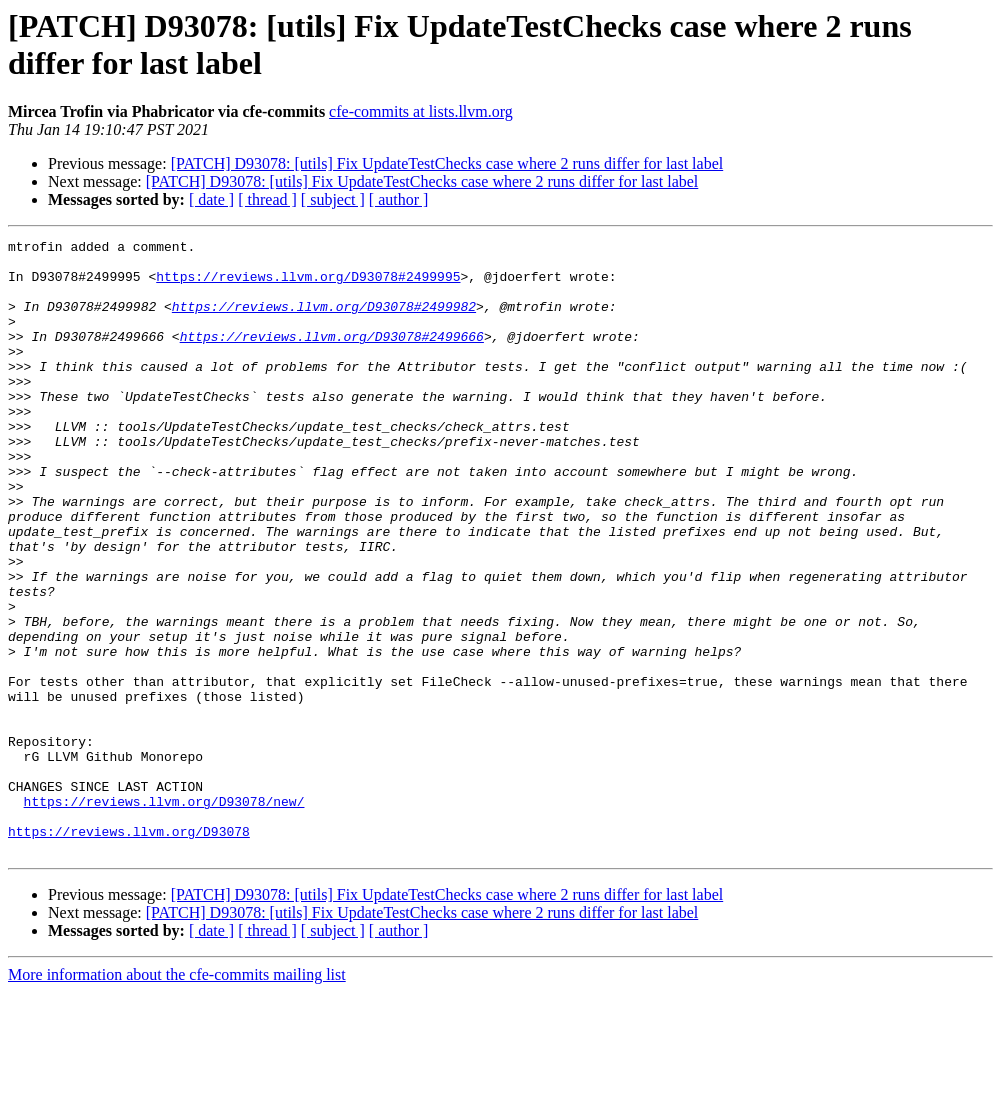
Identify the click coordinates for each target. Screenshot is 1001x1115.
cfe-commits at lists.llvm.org (421, 111)
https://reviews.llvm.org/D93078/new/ (164, 915)
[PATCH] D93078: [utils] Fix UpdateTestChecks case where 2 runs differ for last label (447, 163)
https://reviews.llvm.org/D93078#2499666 (332, 357)
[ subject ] (333, 199)
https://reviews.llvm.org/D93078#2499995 (308, 285)
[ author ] (399, 199)
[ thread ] (267, 199)
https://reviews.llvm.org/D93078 (129, 951)
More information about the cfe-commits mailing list (177, 1097)
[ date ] (211, 199)
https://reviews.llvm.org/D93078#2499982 (324, 321)
